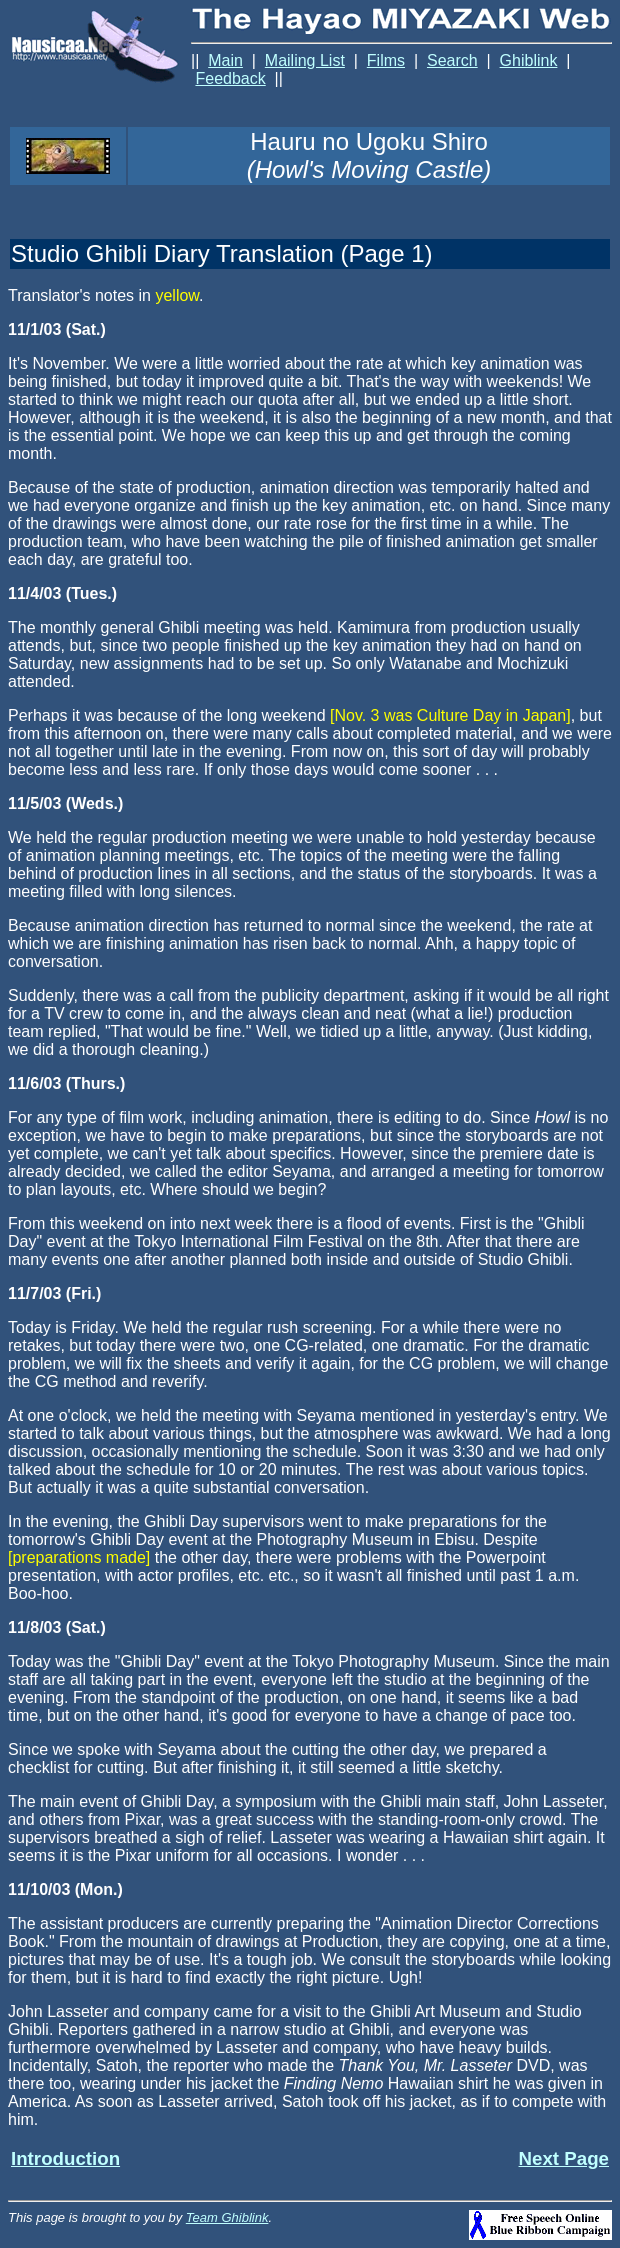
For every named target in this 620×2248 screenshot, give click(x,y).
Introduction (65, 2158)
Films (386, 60)
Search (452, 60)
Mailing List (305, 60)
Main (225, 60)
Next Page (564, 2158)
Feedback (230, 78)
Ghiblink (529, 60)
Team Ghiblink (227, 2217)
